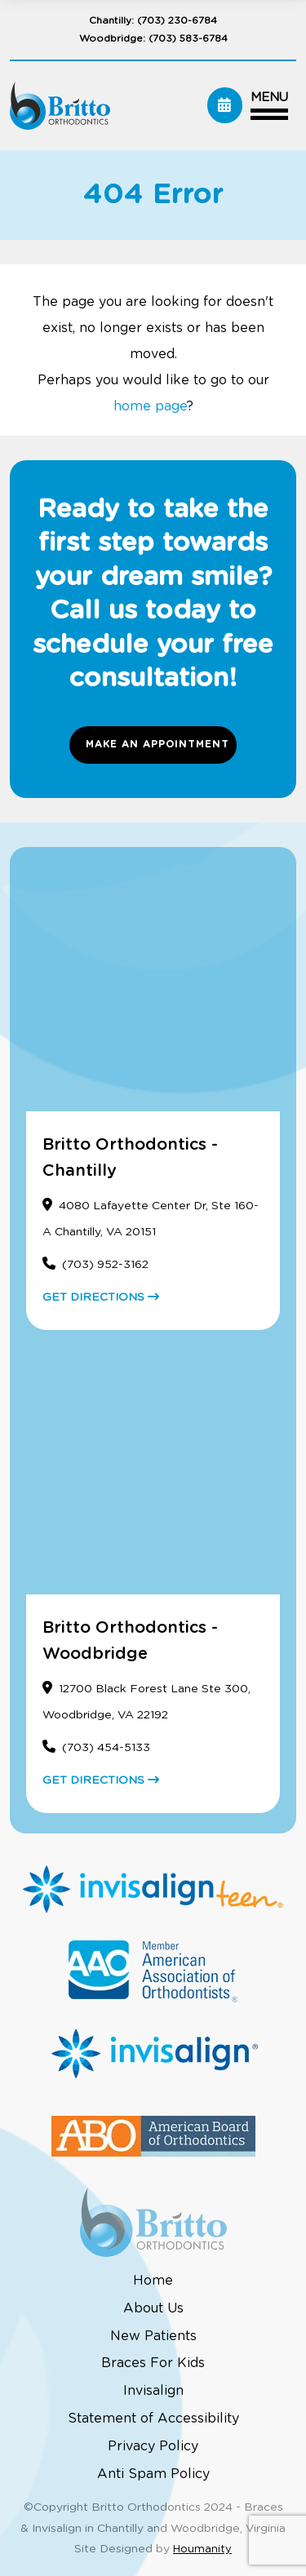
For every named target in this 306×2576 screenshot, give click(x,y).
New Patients (153, 2336)
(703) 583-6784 (188, 38)
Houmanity (202, 2549)
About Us (153, 2308)
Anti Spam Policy (153, 2474)
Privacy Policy (153, 2446)
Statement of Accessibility (153, 2418)
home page (150, 406)
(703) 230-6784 (177, 20)
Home (153, 2280)
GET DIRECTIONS (100, 1297)
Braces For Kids (153, 2363)
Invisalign (153, 2390)
